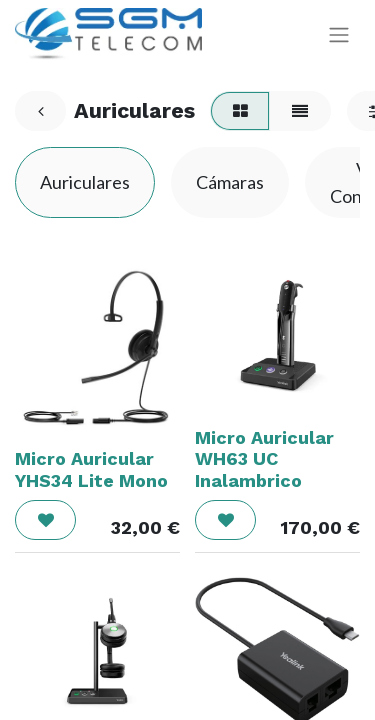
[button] (45, 520)
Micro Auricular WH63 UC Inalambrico (264, 459)
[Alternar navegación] (339, 34)
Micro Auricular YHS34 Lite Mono (91, 469)
